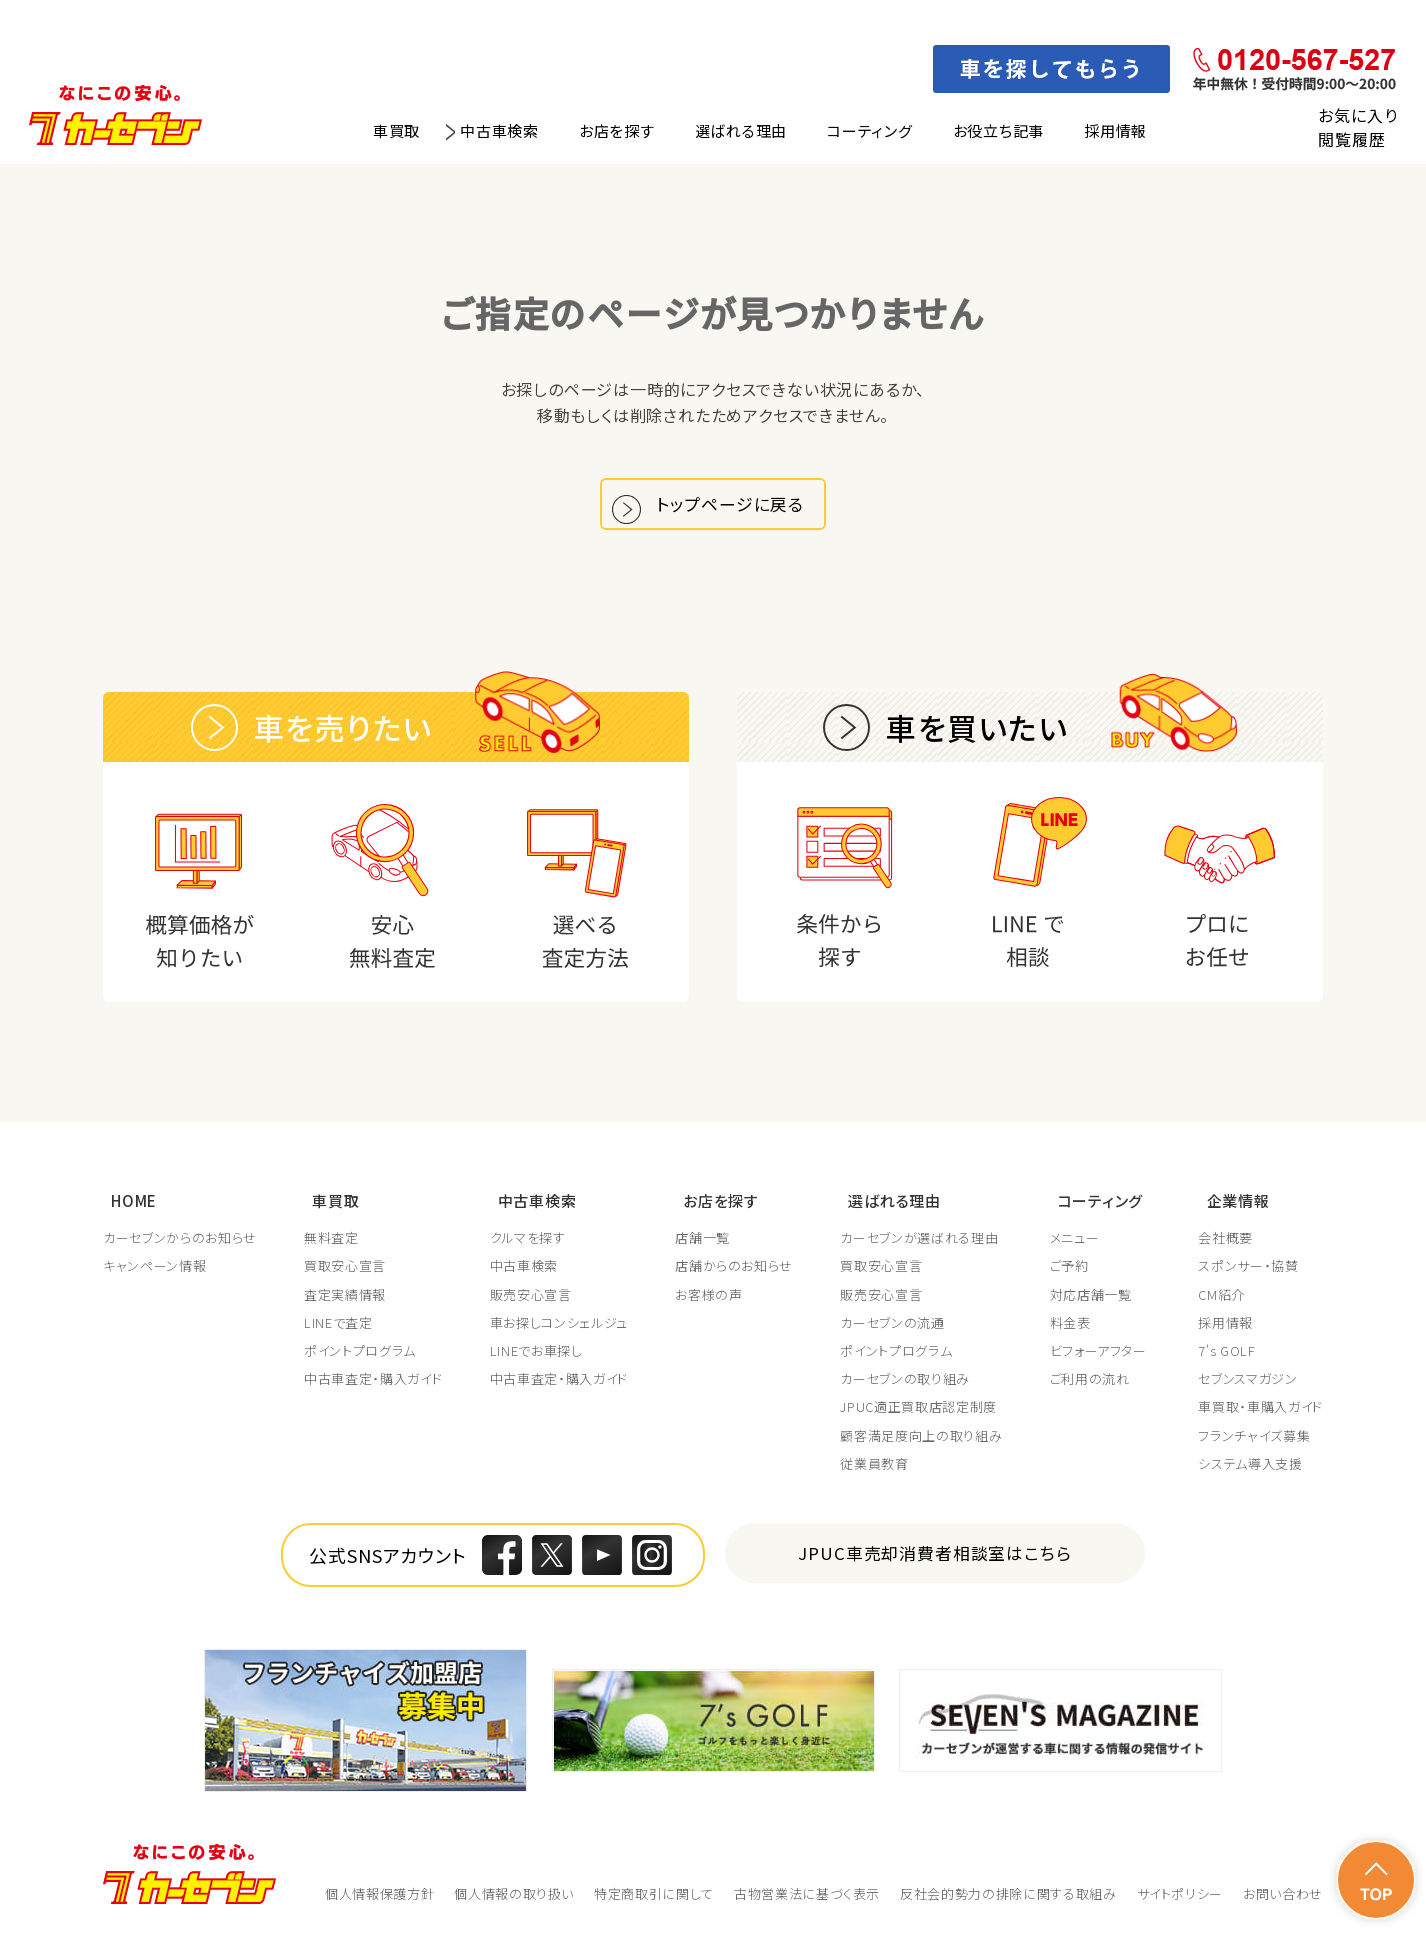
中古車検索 (499, 130)
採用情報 (1115, 130)
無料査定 (332, 1239)
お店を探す (617, 130)
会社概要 (1225, 1239)
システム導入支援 (1250, 1465)
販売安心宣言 (532, 1295)
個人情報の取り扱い (514, 1894)
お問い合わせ (1283, 1894)
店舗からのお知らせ (736, 1267)
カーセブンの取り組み (908, 1380)
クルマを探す (529, 1239)
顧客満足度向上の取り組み (924, 1436)
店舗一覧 (704, 1239)
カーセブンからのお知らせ (180, 1239)
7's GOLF (1226, 1352)
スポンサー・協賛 (1248, 1267)
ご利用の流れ (1093, 1380)
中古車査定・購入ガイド (374, 1380)
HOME (126, 1205)
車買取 (396, 130)
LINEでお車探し (537, 1352)
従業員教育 (877, 1465)
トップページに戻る (736, 509)
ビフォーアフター (1101, 1352)
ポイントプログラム (361, 1352)
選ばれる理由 (741, 130)
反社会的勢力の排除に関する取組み (1008, 1894)
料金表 (1073, 1324)
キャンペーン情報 (154, 1267)
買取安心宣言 (346, 1267)
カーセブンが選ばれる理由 (922, 1239)
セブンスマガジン (1247, 1380)
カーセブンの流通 (895, 1324)
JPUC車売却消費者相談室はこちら (935, 1553)
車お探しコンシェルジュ (560, 1324)
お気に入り (1357, 115)
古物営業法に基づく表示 (807, 1894)
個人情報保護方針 (379, 1894)
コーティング (870, 130)
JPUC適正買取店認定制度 (921, 1408)
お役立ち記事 (999, 130)
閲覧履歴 (1351, 139)
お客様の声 (710, 1295)
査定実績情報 (346, 1295)
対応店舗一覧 (1094, 1295)
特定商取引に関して (654, 1894)
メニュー (1078, 1239)
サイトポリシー (1180, 1894)
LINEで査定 (339, 1324)
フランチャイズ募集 (1254, 1436)
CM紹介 (1221, 1295)
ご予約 (1072, 1267)
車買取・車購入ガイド (1260, 1408)
